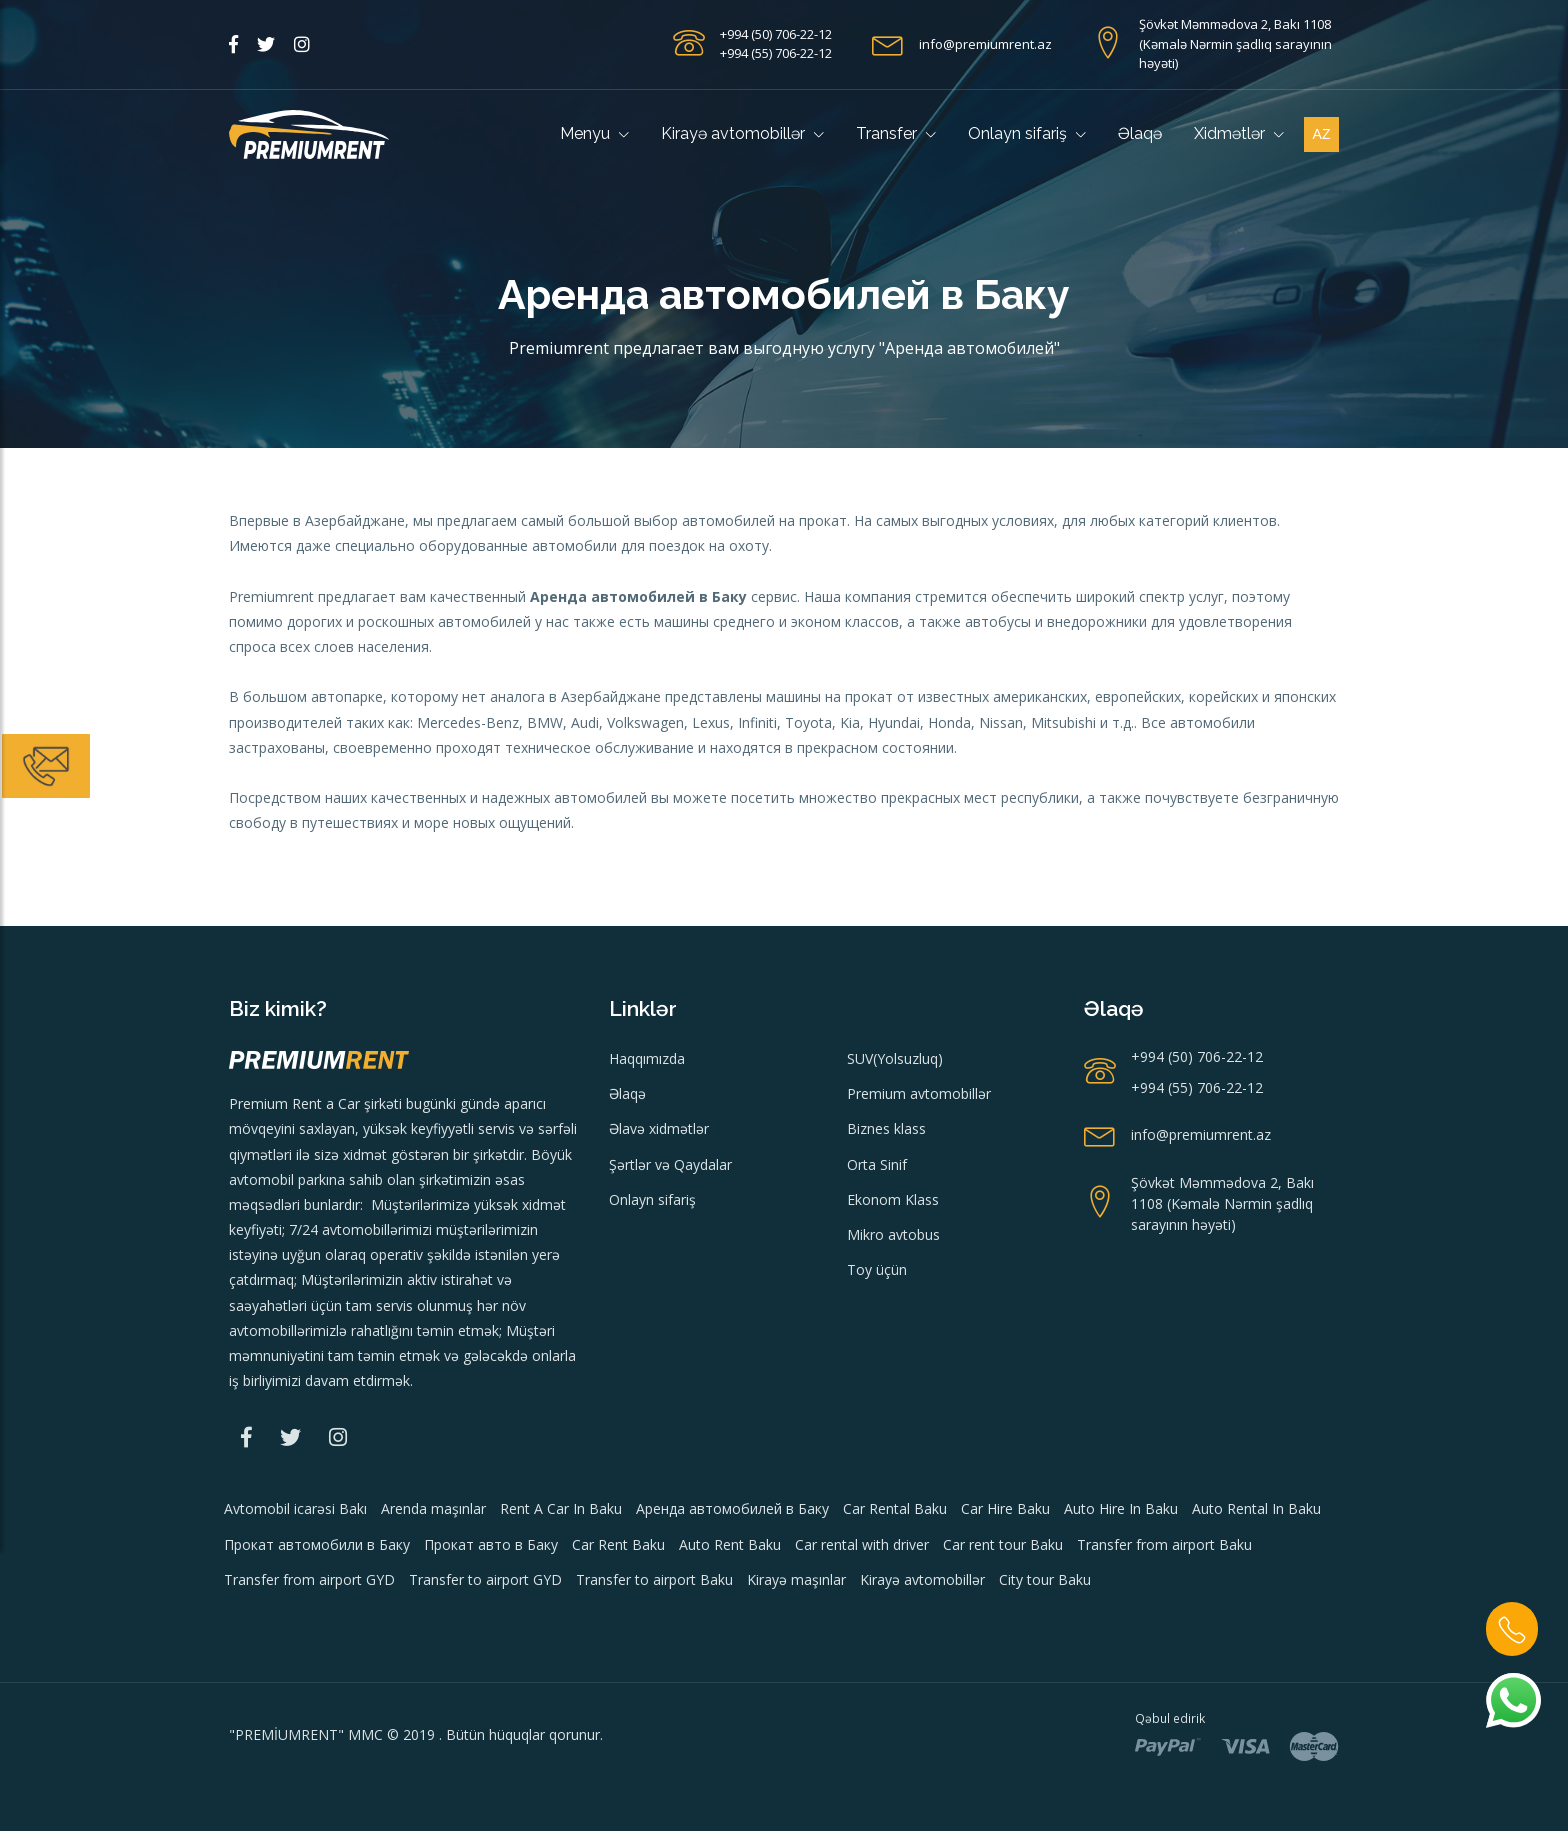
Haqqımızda (647, 1058)
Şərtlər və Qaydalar (670, 1164)
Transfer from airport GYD (309, 1579)
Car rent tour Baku (1003, 1544)
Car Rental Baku (895, 1508)
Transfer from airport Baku (1164, 1544)
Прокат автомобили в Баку (317, 1544)
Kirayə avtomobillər (742, 133)
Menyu (594, 133)
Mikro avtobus (893, 1234)
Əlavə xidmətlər (659, 1128)
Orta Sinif (877, 1164)
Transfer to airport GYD (485, 1579)
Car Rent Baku (618, 1544)
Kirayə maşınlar (796, 1579)
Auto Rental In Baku (1256, 1508)
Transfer (896, 133)
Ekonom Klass (893, 1199)
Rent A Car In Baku (561, 1508)
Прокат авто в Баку (491, 1544)
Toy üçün (877, 1269)
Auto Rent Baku (730, 1544)
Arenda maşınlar (433, 1508)
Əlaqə (1140, 133)
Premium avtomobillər (919, 1093)
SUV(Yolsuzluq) (895, 1058)
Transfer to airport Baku (654, 1579)
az (1322, 134)
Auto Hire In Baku (1121, 1508)
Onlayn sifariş (1027, 133)
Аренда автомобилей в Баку (732, 1508)
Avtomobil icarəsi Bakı (295, 1508)
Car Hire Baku (1005, 1508)
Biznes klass (886, 1128)
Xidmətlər (1239, 133)
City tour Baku (1045, 1579)
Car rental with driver (862, 1544)
